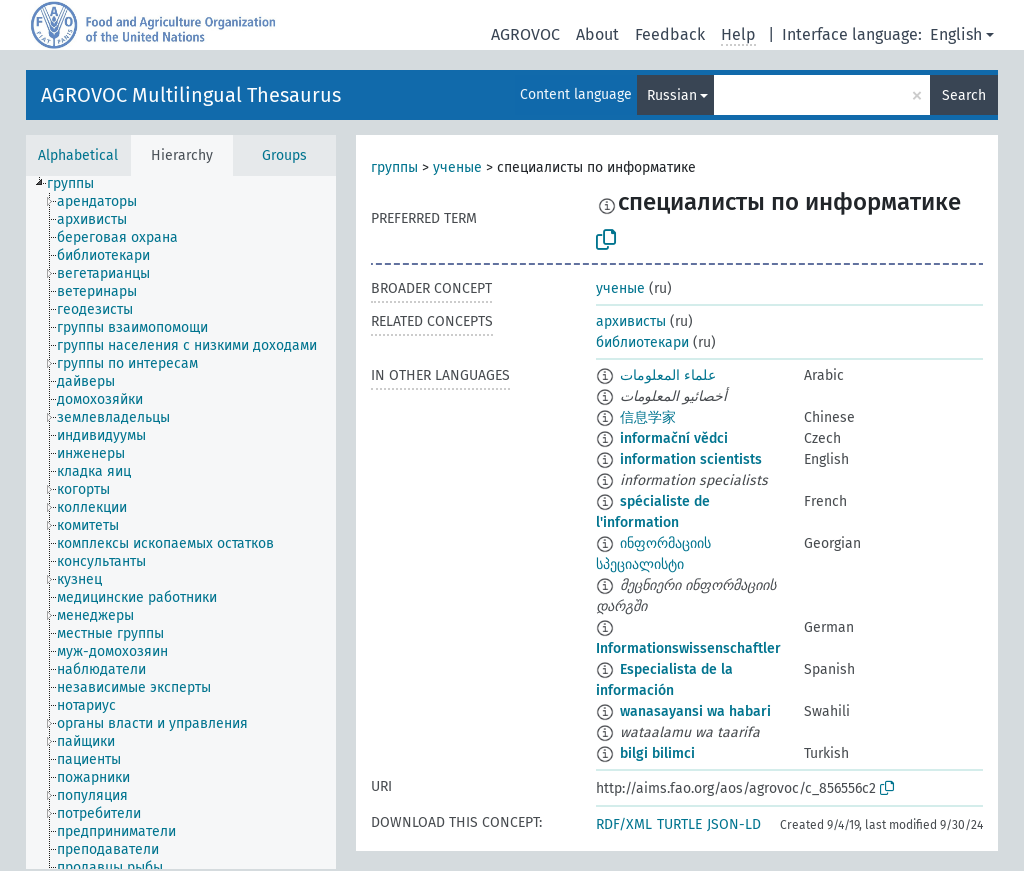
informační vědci (674, 438)
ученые (457, 167)
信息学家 (648, 417)
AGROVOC (525, 34)
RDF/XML (624, 824)
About (597, 34)
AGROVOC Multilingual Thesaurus (191, 95)
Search (964, 95)
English (956, 34)
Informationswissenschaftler (688, 648)
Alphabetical (78, 155)
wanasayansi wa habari (695, 711)
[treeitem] (79, 184)
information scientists (691, 459)
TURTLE (679, 824)
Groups (284, 155)
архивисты (631, 321)
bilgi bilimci (657, 753)
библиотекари (642, 342)
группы (394, 167)
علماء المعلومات (668, 375)
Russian (672, 95)
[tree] (181, 522)
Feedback (670, 34)
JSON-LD (734, 824)
